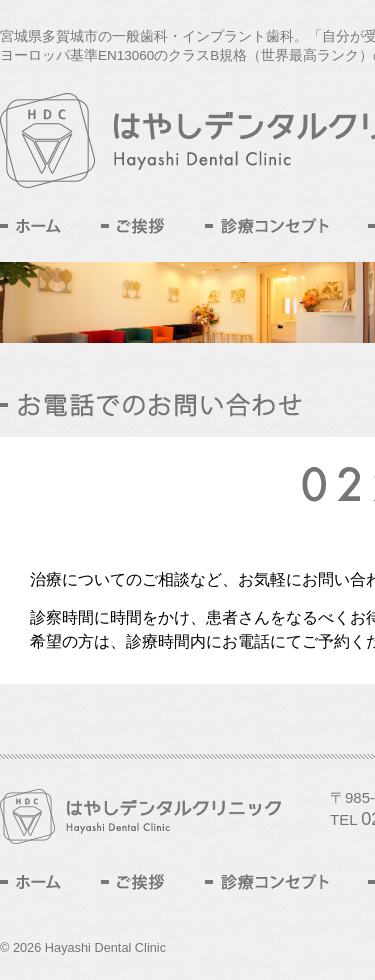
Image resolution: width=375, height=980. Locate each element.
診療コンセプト (267, 226)
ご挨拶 (132, 226)
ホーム (30, 226)
